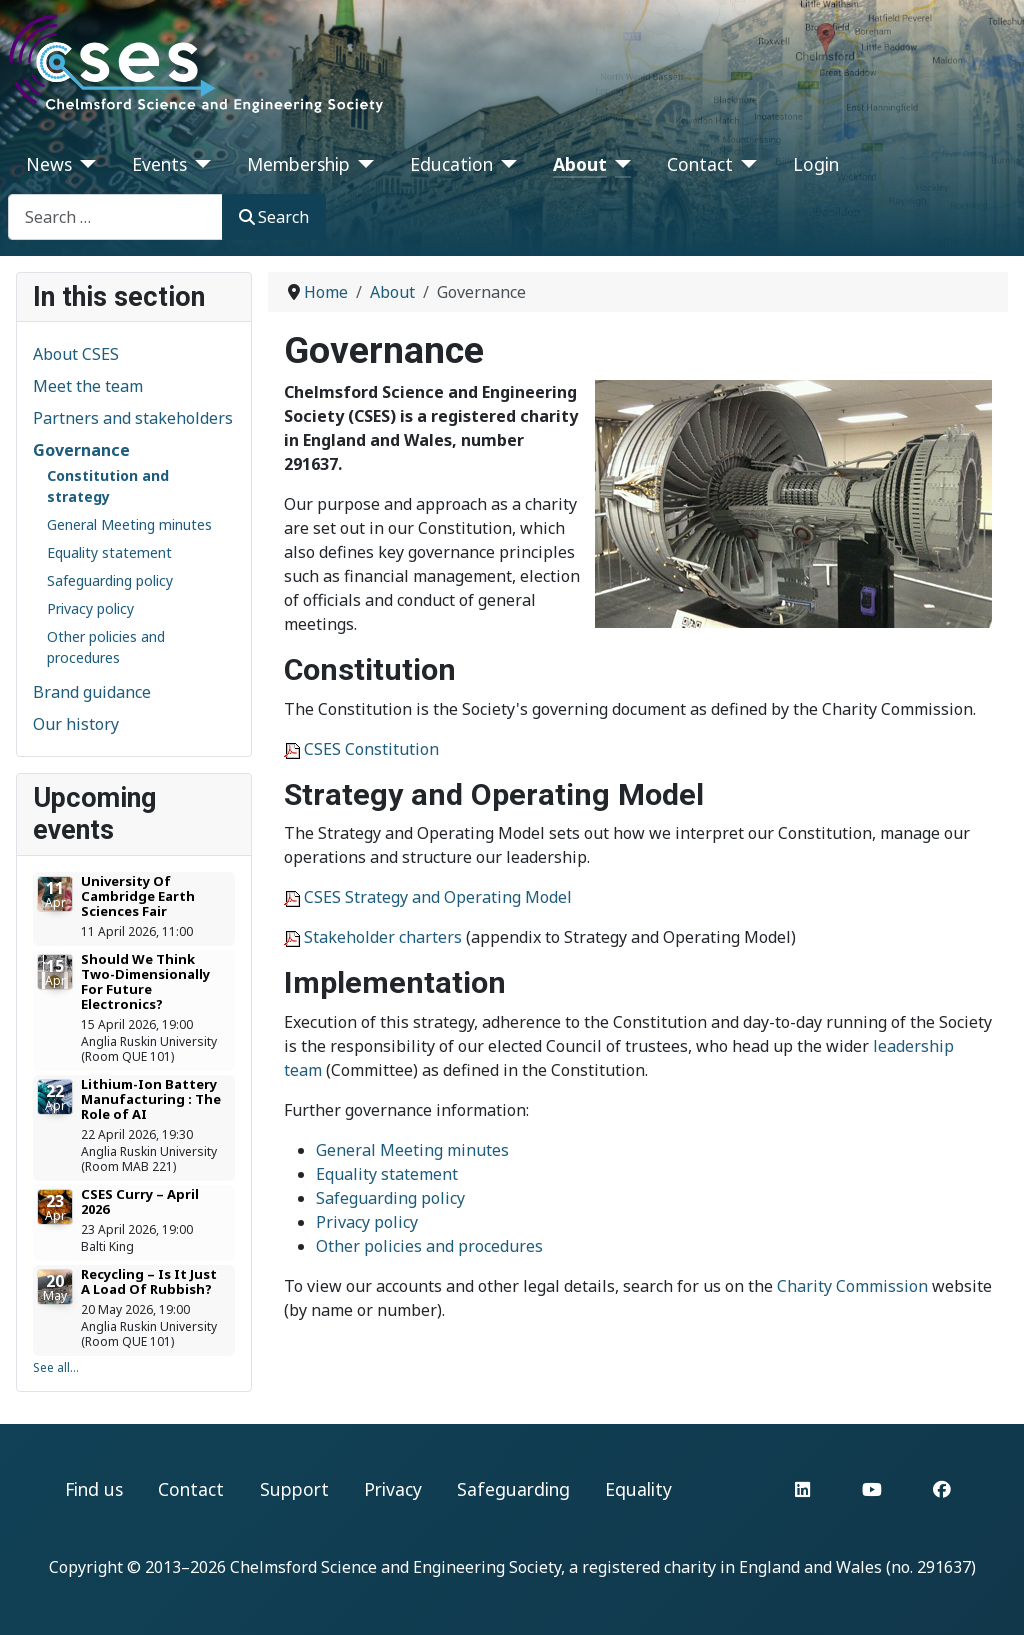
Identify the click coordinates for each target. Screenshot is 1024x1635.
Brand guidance (92, 692)
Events (159, 164)
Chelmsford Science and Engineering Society (395, 1567)
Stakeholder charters (383, 937)
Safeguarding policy (110, 580)
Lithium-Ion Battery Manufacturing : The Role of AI (151, 1099)
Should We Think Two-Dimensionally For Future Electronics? (145, 981)
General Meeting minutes (129, 524)
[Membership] (362, 164)
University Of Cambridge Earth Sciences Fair (138, 896)
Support (294, 1489)
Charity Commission (852, 1286)
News (49, 164)
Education (451, 164)
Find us (94, 1489)
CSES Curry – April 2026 (140, 1201)
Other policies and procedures (429, 1246)
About (580, 164)
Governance (81, 450)
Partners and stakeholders (133, 418)
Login (816, 164)
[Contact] (745, 164)
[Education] (505, 164)
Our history (76, 724)
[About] (619, 164)
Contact (700, 164)
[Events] (199, 164)
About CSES (76, 354)
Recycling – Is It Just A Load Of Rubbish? (149, 1281)
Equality (638, 1489)
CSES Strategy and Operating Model (438, 897)
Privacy (393, 1489)
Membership (298, 164)
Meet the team (88, 386)
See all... (56, 1367)
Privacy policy (90, 608)
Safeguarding (513, 1489)
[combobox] (115, 216)
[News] (84, 164)
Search (274, 217)
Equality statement (109, 552)
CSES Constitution (371, 749)
